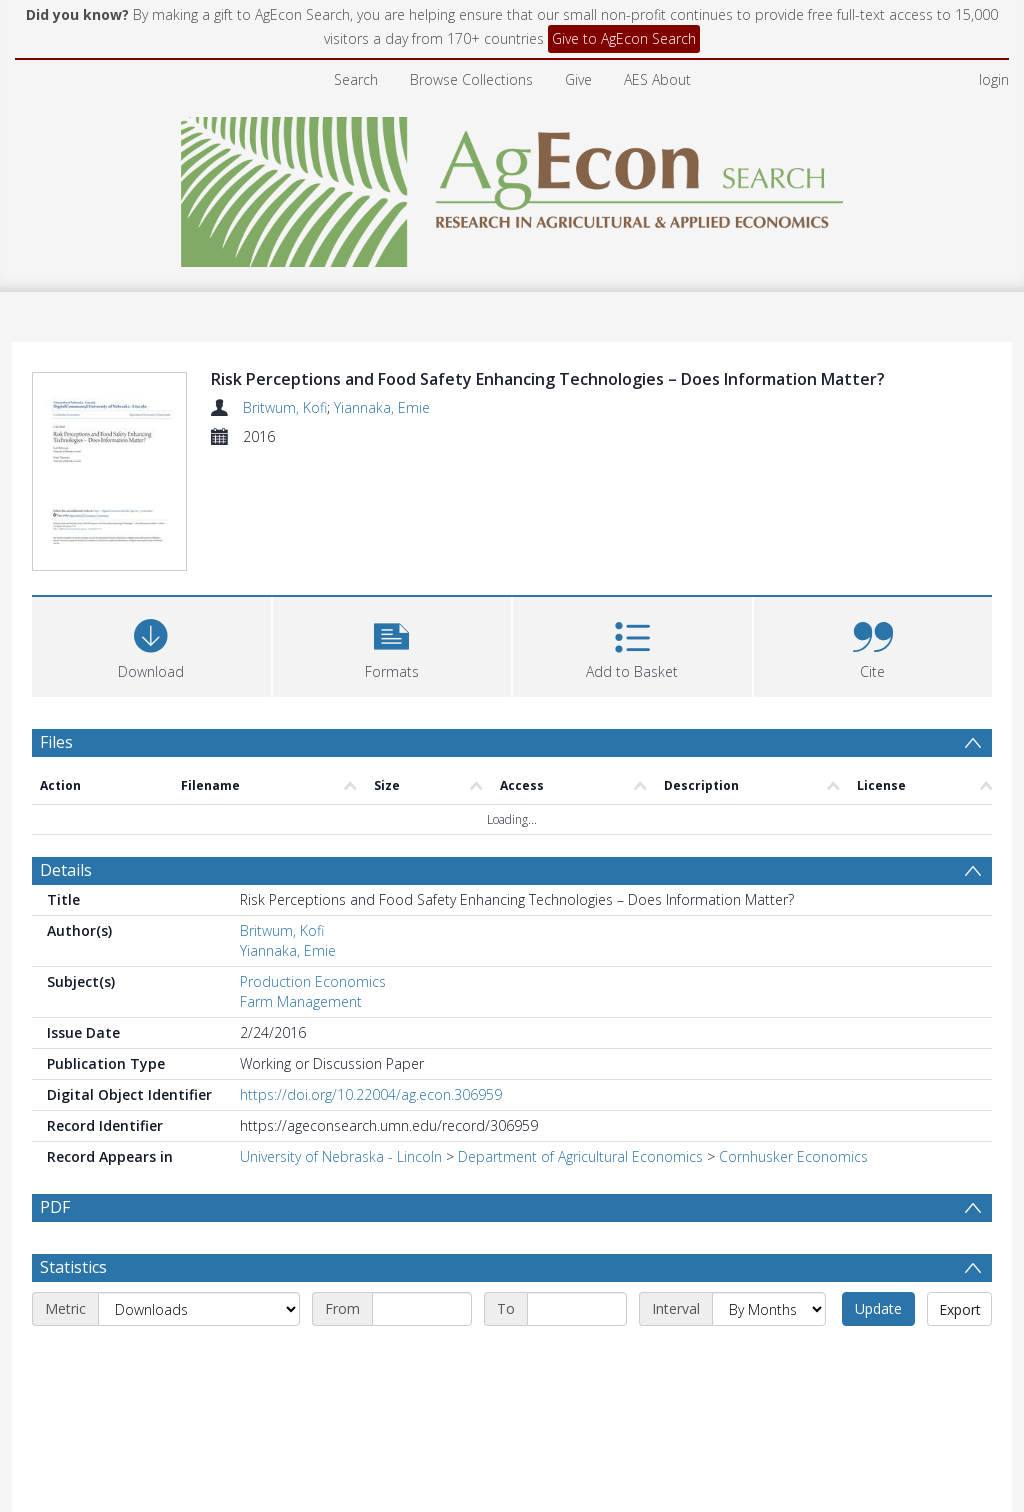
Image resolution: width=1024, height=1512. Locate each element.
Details (66, 870)
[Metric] (199, 1357)
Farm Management (301, 1001)
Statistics (73, 1315)
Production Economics (313, 981)
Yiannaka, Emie (382, 407)
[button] (392, 644)
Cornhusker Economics (793, 1156)
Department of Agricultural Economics (580, 1156)
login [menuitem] (994, 79)
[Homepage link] (512, 186)
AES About (657, 79)
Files (56, 742)
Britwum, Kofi (285, 407)
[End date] (577, 1357)
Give (578, 79)
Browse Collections (471, 79)
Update (878, 1356)
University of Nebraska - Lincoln (341, 1156)
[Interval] (769, 1357)
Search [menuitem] (356, 79)
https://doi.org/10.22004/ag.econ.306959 (371, 1094)
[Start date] (422, 1357)
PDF (55, 1207)
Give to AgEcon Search (624, 38)
